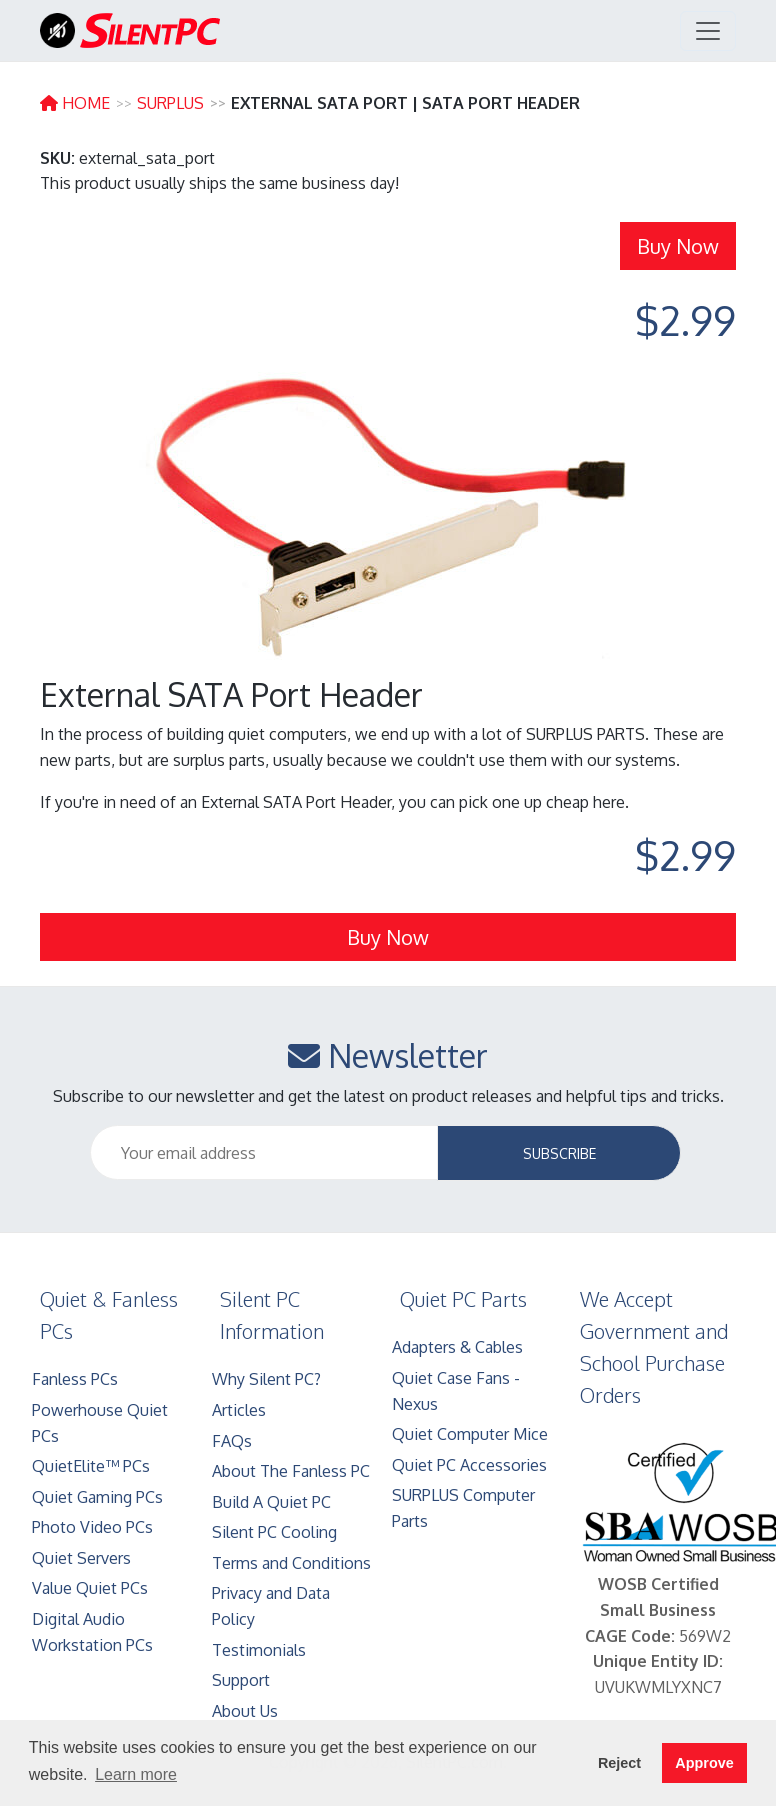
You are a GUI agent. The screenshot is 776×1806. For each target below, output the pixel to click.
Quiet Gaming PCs (97, 1497)
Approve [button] (704, 1763)
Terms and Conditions (291, 1563)
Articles (239, 1410)
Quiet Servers (81, 1558)
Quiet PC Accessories (469, 1465)
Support (241, 1680)
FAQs (232, 1441)
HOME (75, 103)
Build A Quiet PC (271, 1502)
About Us (245, 1711)
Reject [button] (619, 1763)
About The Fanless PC (291, 1471)
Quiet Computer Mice (470, 1434)
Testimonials (259, 1650)
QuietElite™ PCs (91, 1466)
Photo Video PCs (92, 1527)
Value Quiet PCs (90, 1588)
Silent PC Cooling (274, 1532)
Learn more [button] (136, 1774)
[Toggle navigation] (708, 31)
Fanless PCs (75, 1379)
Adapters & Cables (457, 1347)
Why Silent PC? (266, 1379)
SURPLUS (170, 103)
